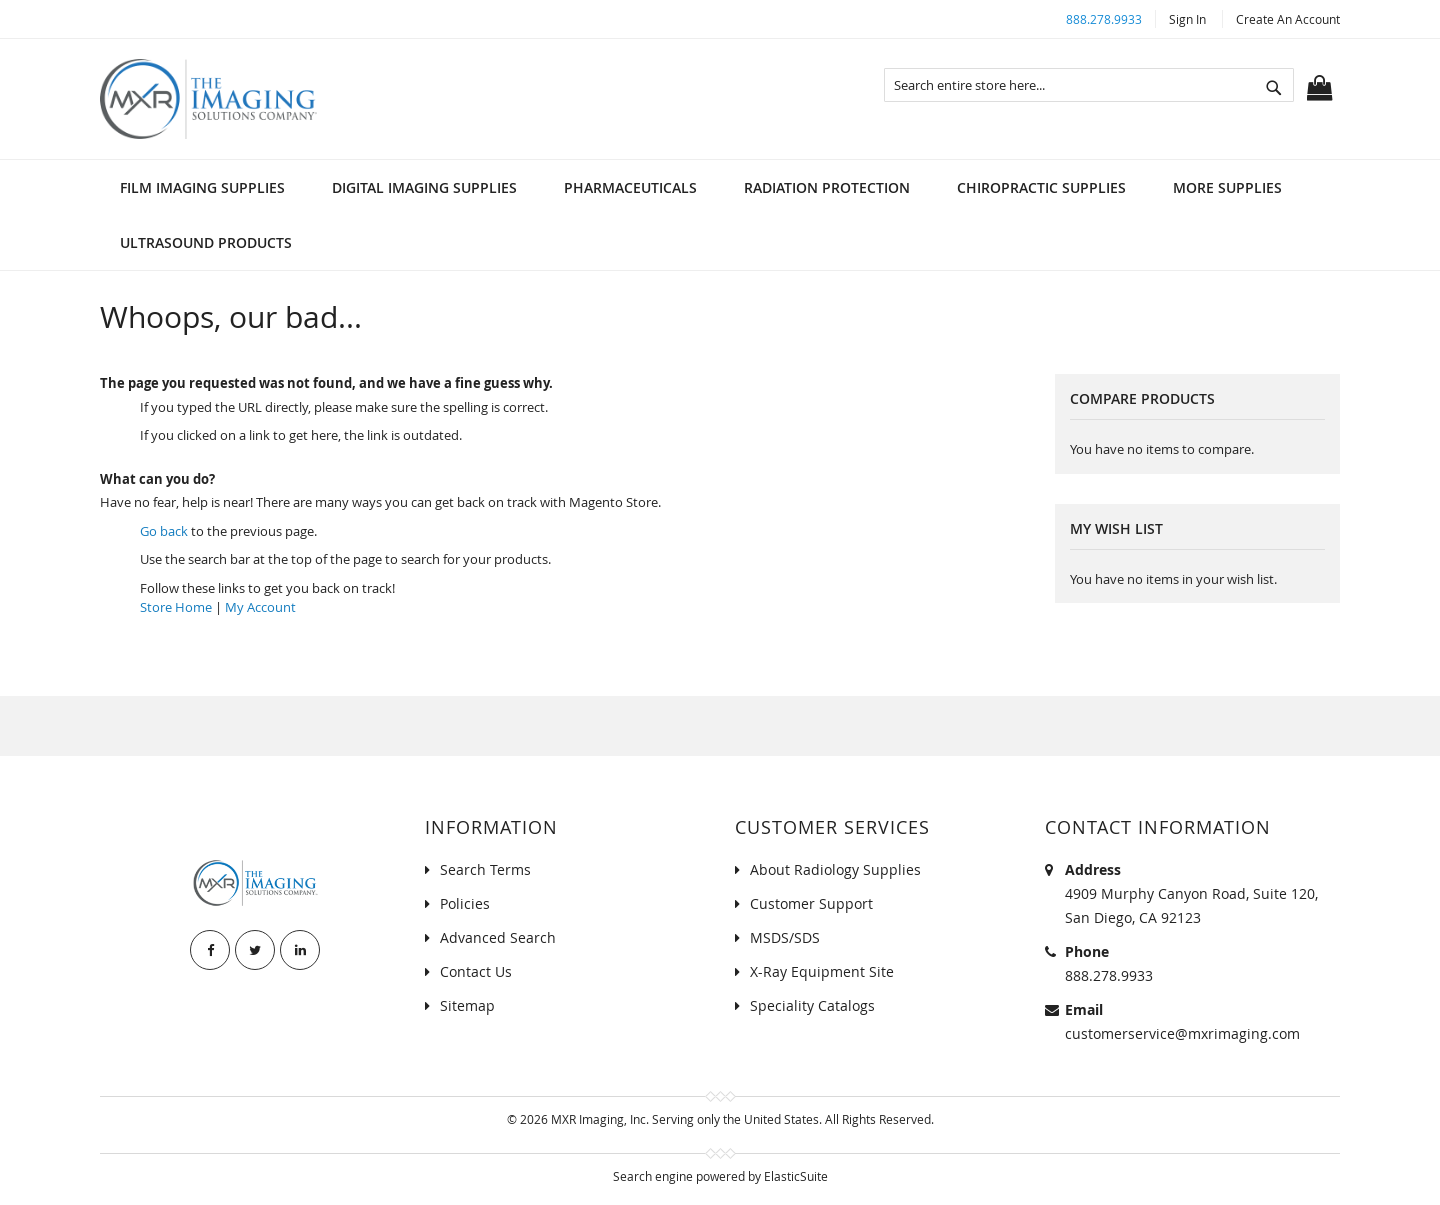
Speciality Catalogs (812, 1005)
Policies (465, 903)
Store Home (176, 607)
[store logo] (208, 99)
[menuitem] (202, 187)
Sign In (1187, 19)
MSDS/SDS (785, 937)
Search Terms (485, 869)
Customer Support (811, 903)
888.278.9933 (1104, 19)
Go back (164, 531)
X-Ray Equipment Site (822, 971)
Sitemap (467, 1005)
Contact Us (476, 971)
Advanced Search (498, 937)
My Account (260, 607)
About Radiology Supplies (835, 869)
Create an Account (1288, 19)
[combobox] (1089, 85)
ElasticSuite (796, 1176)
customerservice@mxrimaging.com (1182, 1033)
